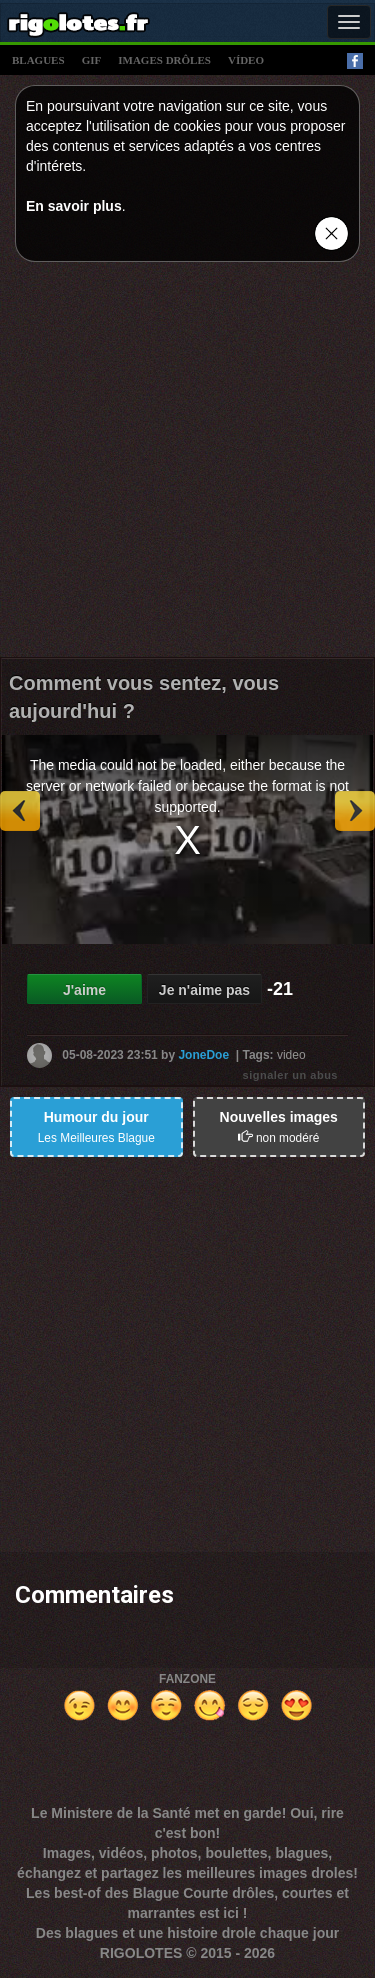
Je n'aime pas (204, 990)
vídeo (246, 60)
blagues (38, 60)
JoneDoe (203, 1055)
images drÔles (164, 60)
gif (92, 60)
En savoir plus (74, 206)
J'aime (84, 990)
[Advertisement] (187, 464)
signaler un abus (290, 1075)
